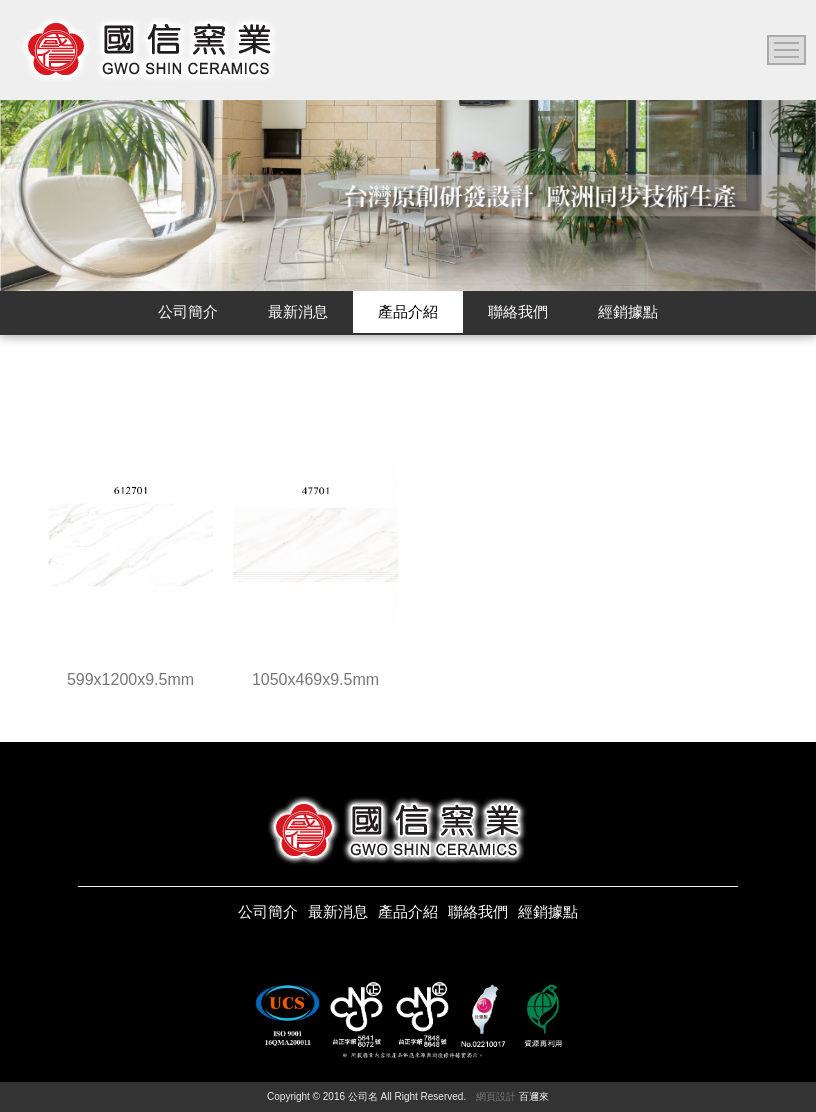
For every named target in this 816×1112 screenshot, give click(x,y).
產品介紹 (408, 911)
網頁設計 (496, 1096)
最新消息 (338, 911)
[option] (408, 195)
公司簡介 (268, 911)
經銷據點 (548, 911)
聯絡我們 (478, 911)
